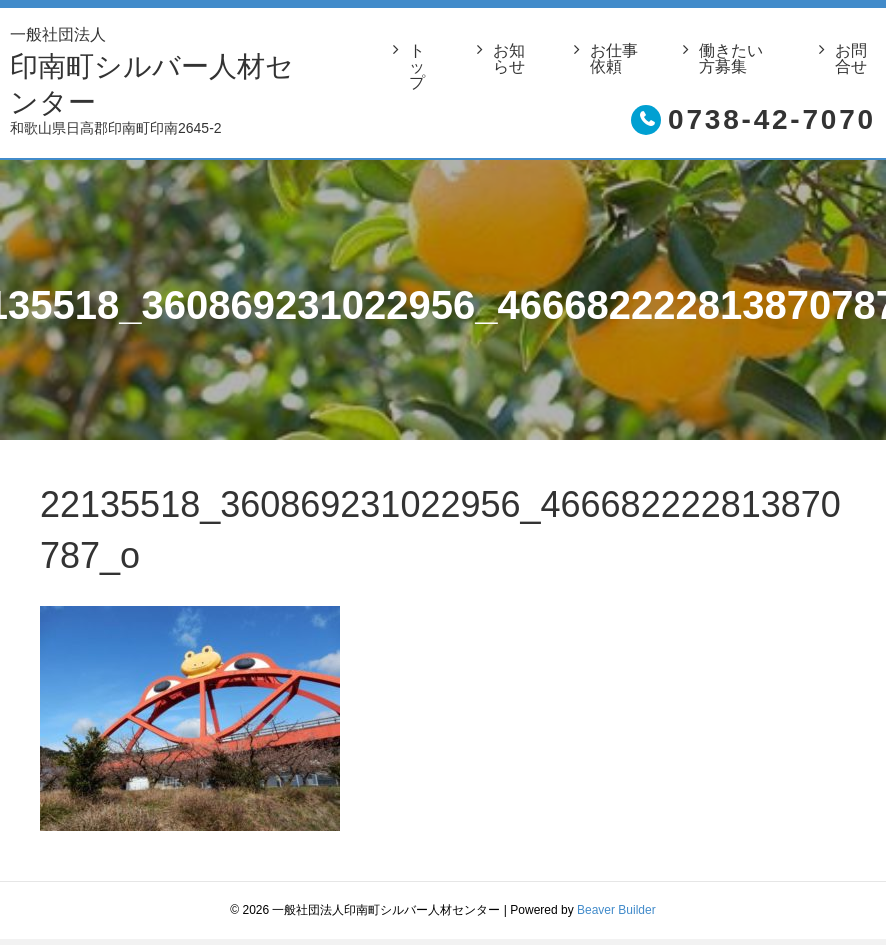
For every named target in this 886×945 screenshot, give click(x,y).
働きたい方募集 (731, 59)
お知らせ (509, 59)
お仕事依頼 (614, 59)
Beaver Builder (616, 910)
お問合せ (851, 59)
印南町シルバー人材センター (161, 69)
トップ (417, 67)
